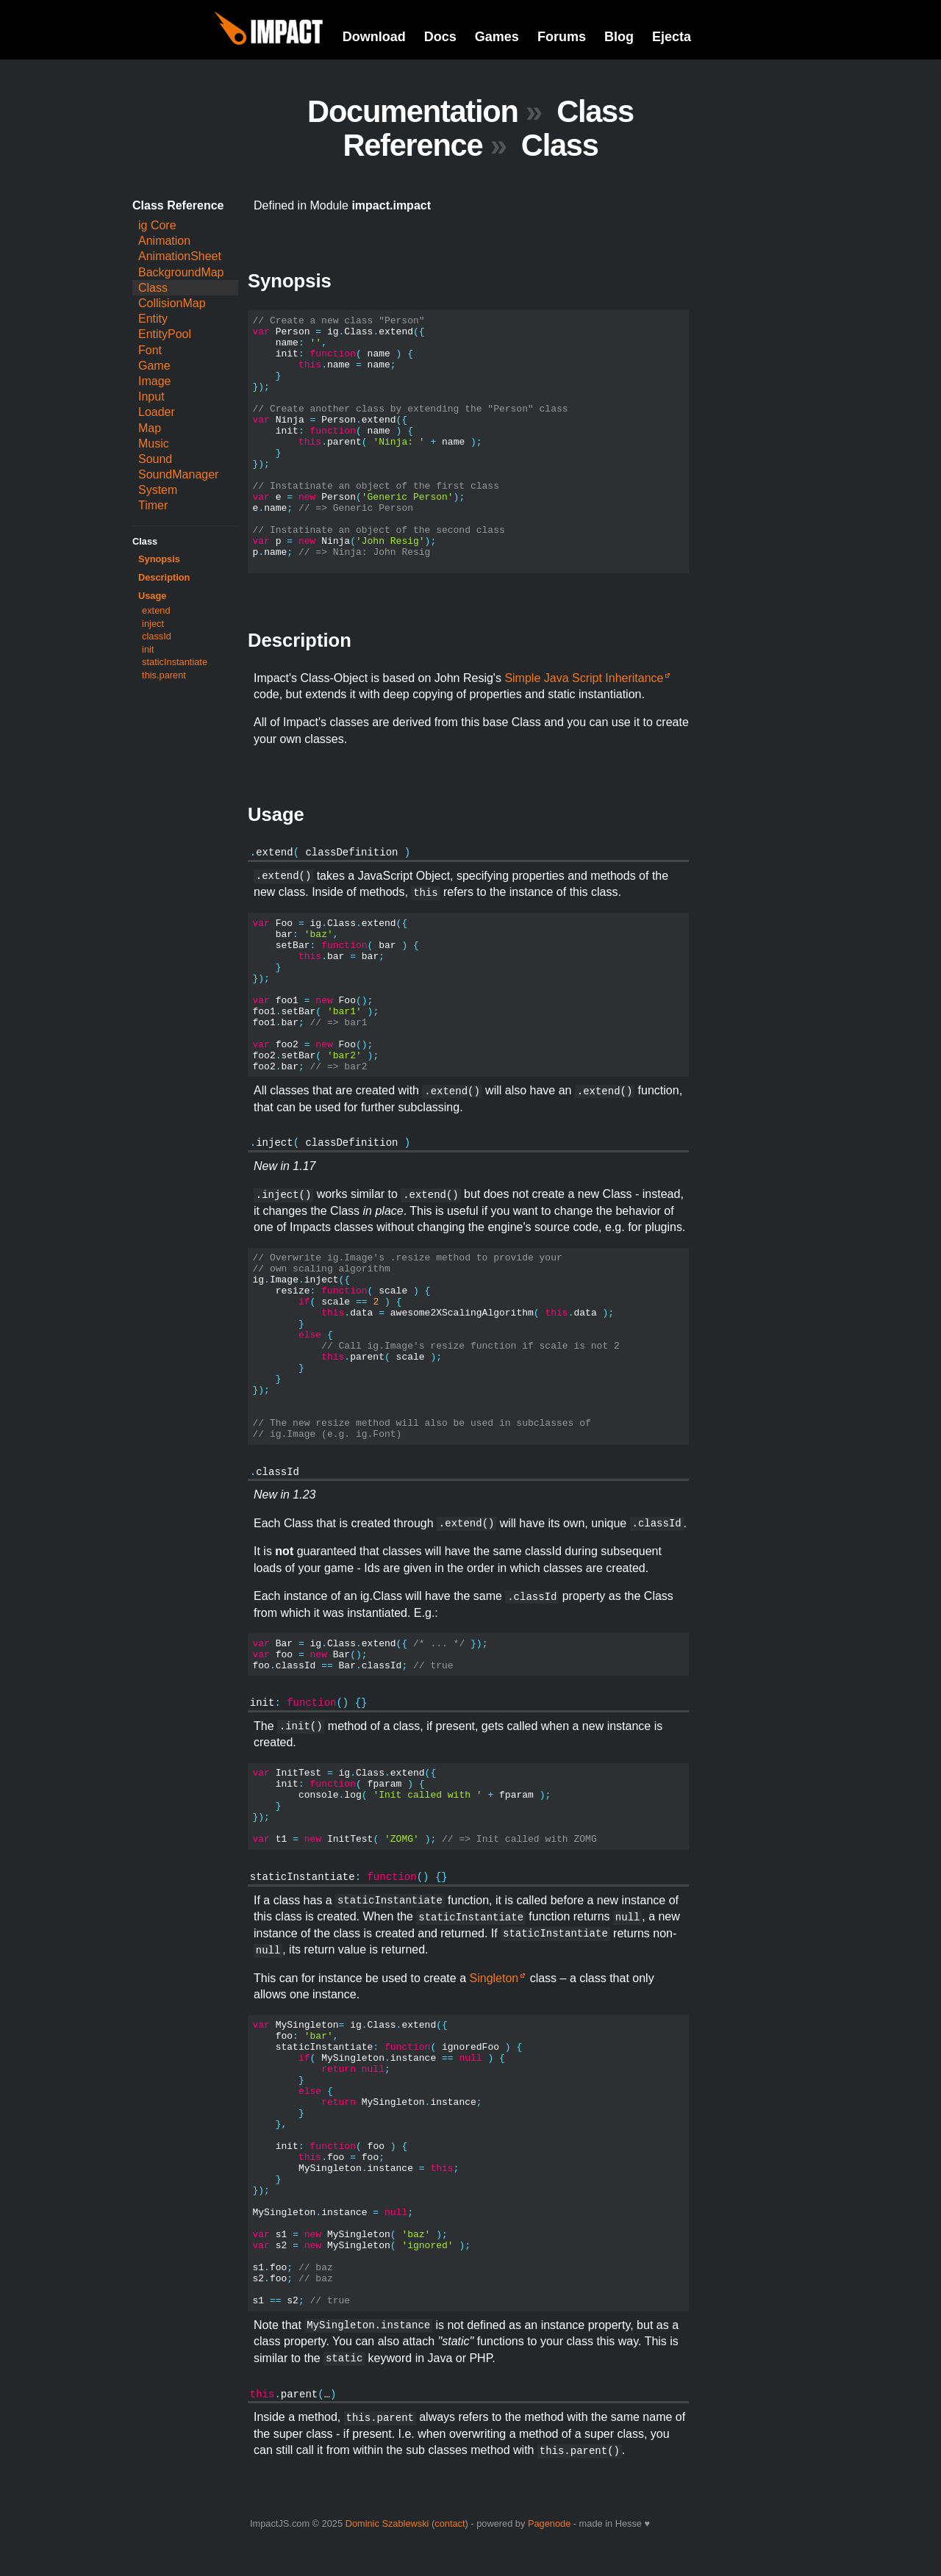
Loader (156, 412)
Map (149, 428)
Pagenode (549, 2523)
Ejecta (671, 36)
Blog (619, 36)
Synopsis (159, 558)
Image (154, 381)
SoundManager (178, 474)
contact (449, 2523)
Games (497, 36)
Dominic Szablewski (387, 2523)
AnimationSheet (179, 256)
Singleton (494, 1978)
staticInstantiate (174, 661)
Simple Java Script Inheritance (583, 678)
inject (153, 623)
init (148, 649)
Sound (155, 459)
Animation (164, 240)
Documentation (412, 111)
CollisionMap (172, 303)
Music (153, 443)
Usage (152, 595)
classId (156, 636)
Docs (440, 36)
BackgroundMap (181, 272)
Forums (561, 36)
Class (153, 287)
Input (151, 396)
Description (164, 577)
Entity (153, 318)
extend (156, 610)
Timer (153, 505)
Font (150, 350)
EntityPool (164, 334)
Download (374, 36)
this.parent (164, 675)
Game (154, 365)
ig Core (157, 225)
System (157, 490)
